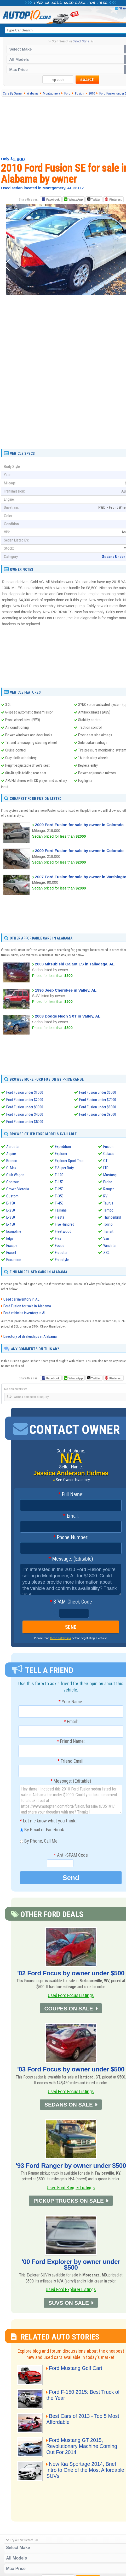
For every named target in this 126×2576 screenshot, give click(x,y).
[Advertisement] (65, 386)
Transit (108, 1231)
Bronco (11, 1160)
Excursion (13, 1259)
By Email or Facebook (42, 1830)
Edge (10, 1238)
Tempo (108, 1210)
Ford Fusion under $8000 (97, 1107)
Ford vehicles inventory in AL (24, 1313)
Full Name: (70, 1494)
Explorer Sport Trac (69, 1160)
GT (105, 1160)
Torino (108, 1224)
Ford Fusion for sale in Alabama (27, 1306)
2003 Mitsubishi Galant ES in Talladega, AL (74, 964)
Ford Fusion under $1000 (24, 1092)
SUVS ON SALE (68, 2303)
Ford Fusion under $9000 (97, 1114)
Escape (11, 1245)
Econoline (13, 1231)
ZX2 (106, 1252)
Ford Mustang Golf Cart (75, 2368)
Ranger (108, 1189)
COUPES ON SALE (68, 2008)
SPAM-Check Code (71, 1602)
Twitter (93, 199)
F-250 (59, 1189)
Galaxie (108, 1153)
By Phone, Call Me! (39, 1841)
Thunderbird (112, 1217)
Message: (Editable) (70, 1559)
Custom (12, 1196)
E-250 (10, 1210)
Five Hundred (64, 1224)
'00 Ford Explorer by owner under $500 (71, 2264)
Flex (58, 1238)
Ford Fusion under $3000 (24, 1107)
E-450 (10, 1224)
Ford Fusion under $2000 (24, 1099)
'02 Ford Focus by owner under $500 (70, 1973)
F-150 (59, 1182)
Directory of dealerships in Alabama (30, 1336)
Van (106, 1238)
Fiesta (59, 1217)
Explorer (61, 1153)
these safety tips (60, 1638)
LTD (105, 1167)
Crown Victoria (17, 1189)
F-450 (59, 1203)
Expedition (63, 1146)
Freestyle (62, 1259)
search (87, 79)
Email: (71, 1516)
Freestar (61, 1252)
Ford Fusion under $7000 (97, 1099)
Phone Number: (70, 1537)
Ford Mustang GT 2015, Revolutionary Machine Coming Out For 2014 (81, 2446)
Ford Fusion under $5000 (24, 1121)
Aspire (11, 1153)
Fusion (108, 1146)
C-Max (11, 1167)
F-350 (59, 1196)
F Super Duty (64, 1167)
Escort (11, 1252)
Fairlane (61, 1210)
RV (105, 1196)
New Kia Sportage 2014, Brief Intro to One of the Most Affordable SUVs (85, 2470)
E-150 (10, 1203)
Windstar (110, 1245)
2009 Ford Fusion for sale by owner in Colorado (79, 824)
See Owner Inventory (73, 1479)
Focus (59, 1245)
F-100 (59, 1175)
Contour (12, 1182)
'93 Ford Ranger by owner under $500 (71, 2165)
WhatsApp (75, 199)
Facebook (53, 199)
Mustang (110, 1175)
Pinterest (115, 199)
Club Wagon (15, 1175)
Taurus (108, 1203)
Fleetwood (63, 1231)
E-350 (10, 1217)
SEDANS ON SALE (68, 2105)
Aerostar (13, 1146)
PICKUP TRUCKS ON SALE (68, 2201)
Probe (107, 1182)
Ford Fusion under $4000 (24, 1114)
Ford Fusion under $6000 (97, 1092)
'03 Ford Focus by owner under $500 (70, 2069)
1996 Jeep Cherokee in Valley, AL (65, 990)
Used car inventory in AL (21, 1299)
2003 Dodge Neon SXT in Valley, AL (67, 1016)
